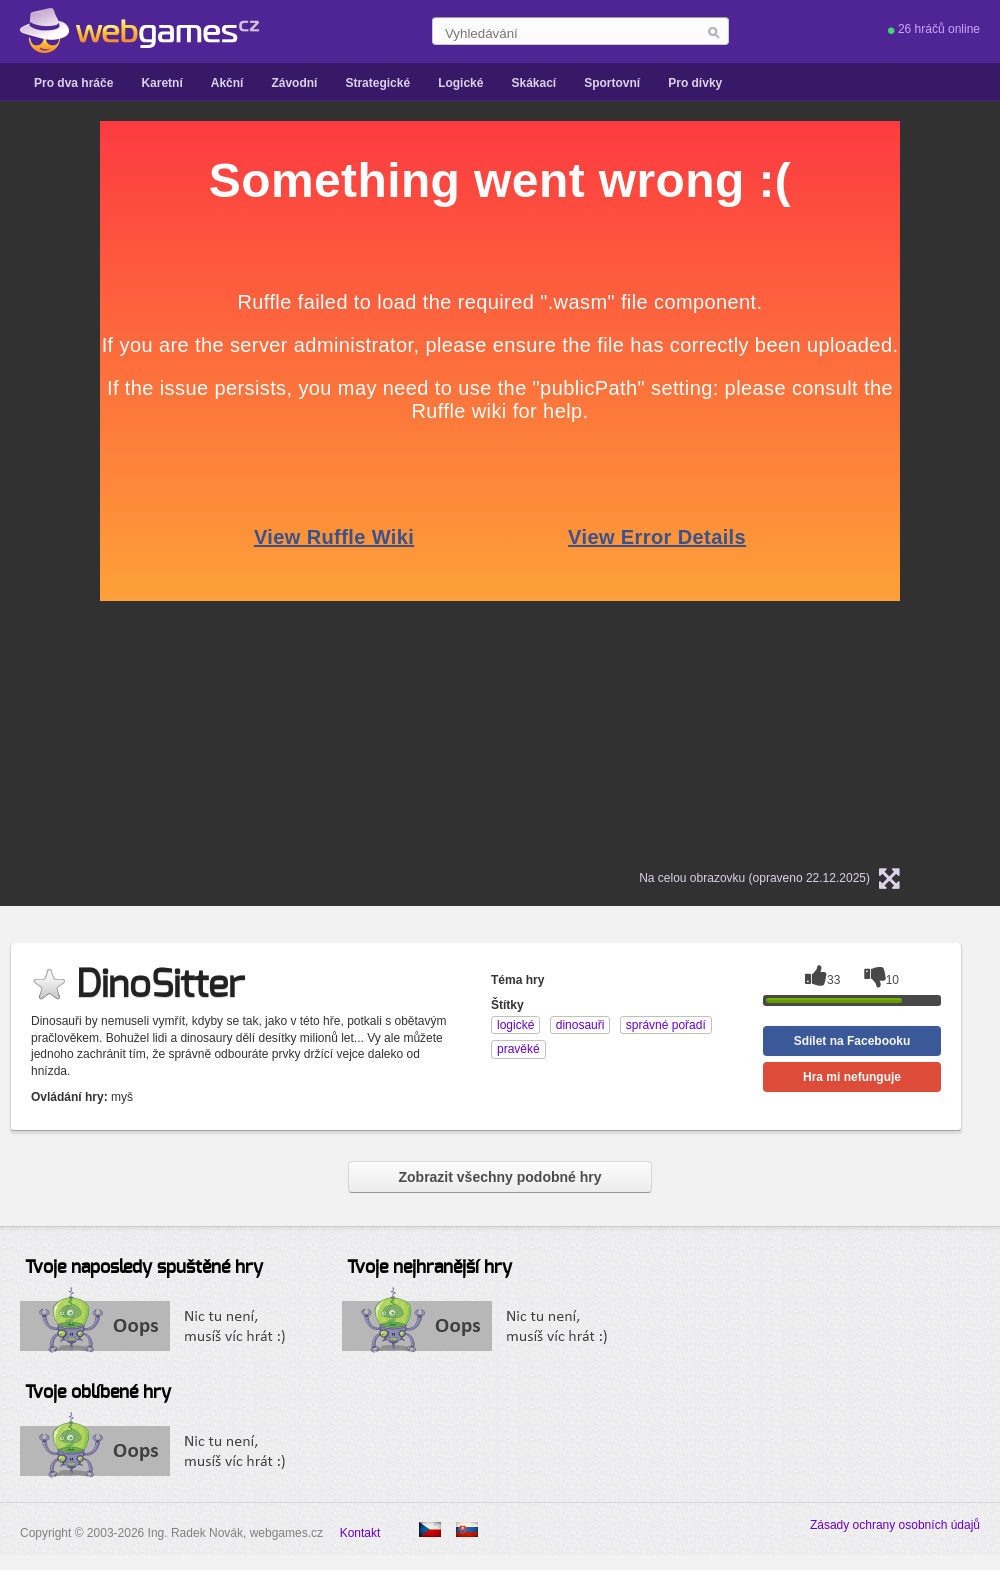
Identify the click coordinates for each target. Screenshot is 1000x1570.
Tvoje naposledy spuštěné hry (144, 1268)
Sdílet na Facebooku (852, 1041)
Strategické (377, 83)
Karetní (161, 83)
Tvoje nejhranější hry (429, 1268)
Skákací (533, 83)
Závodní (294, 83)
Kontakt (360, 1533)
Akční (227, 83)
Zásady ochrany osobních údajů (895, 1525)
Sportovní (612, 83)
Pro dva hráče (73, 83)
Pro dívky (695, 83)
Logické (460, 83)
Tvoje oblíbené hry (98, 1393)
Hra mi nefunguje (852, 1077)
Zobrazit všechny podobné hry (499, 1177)
